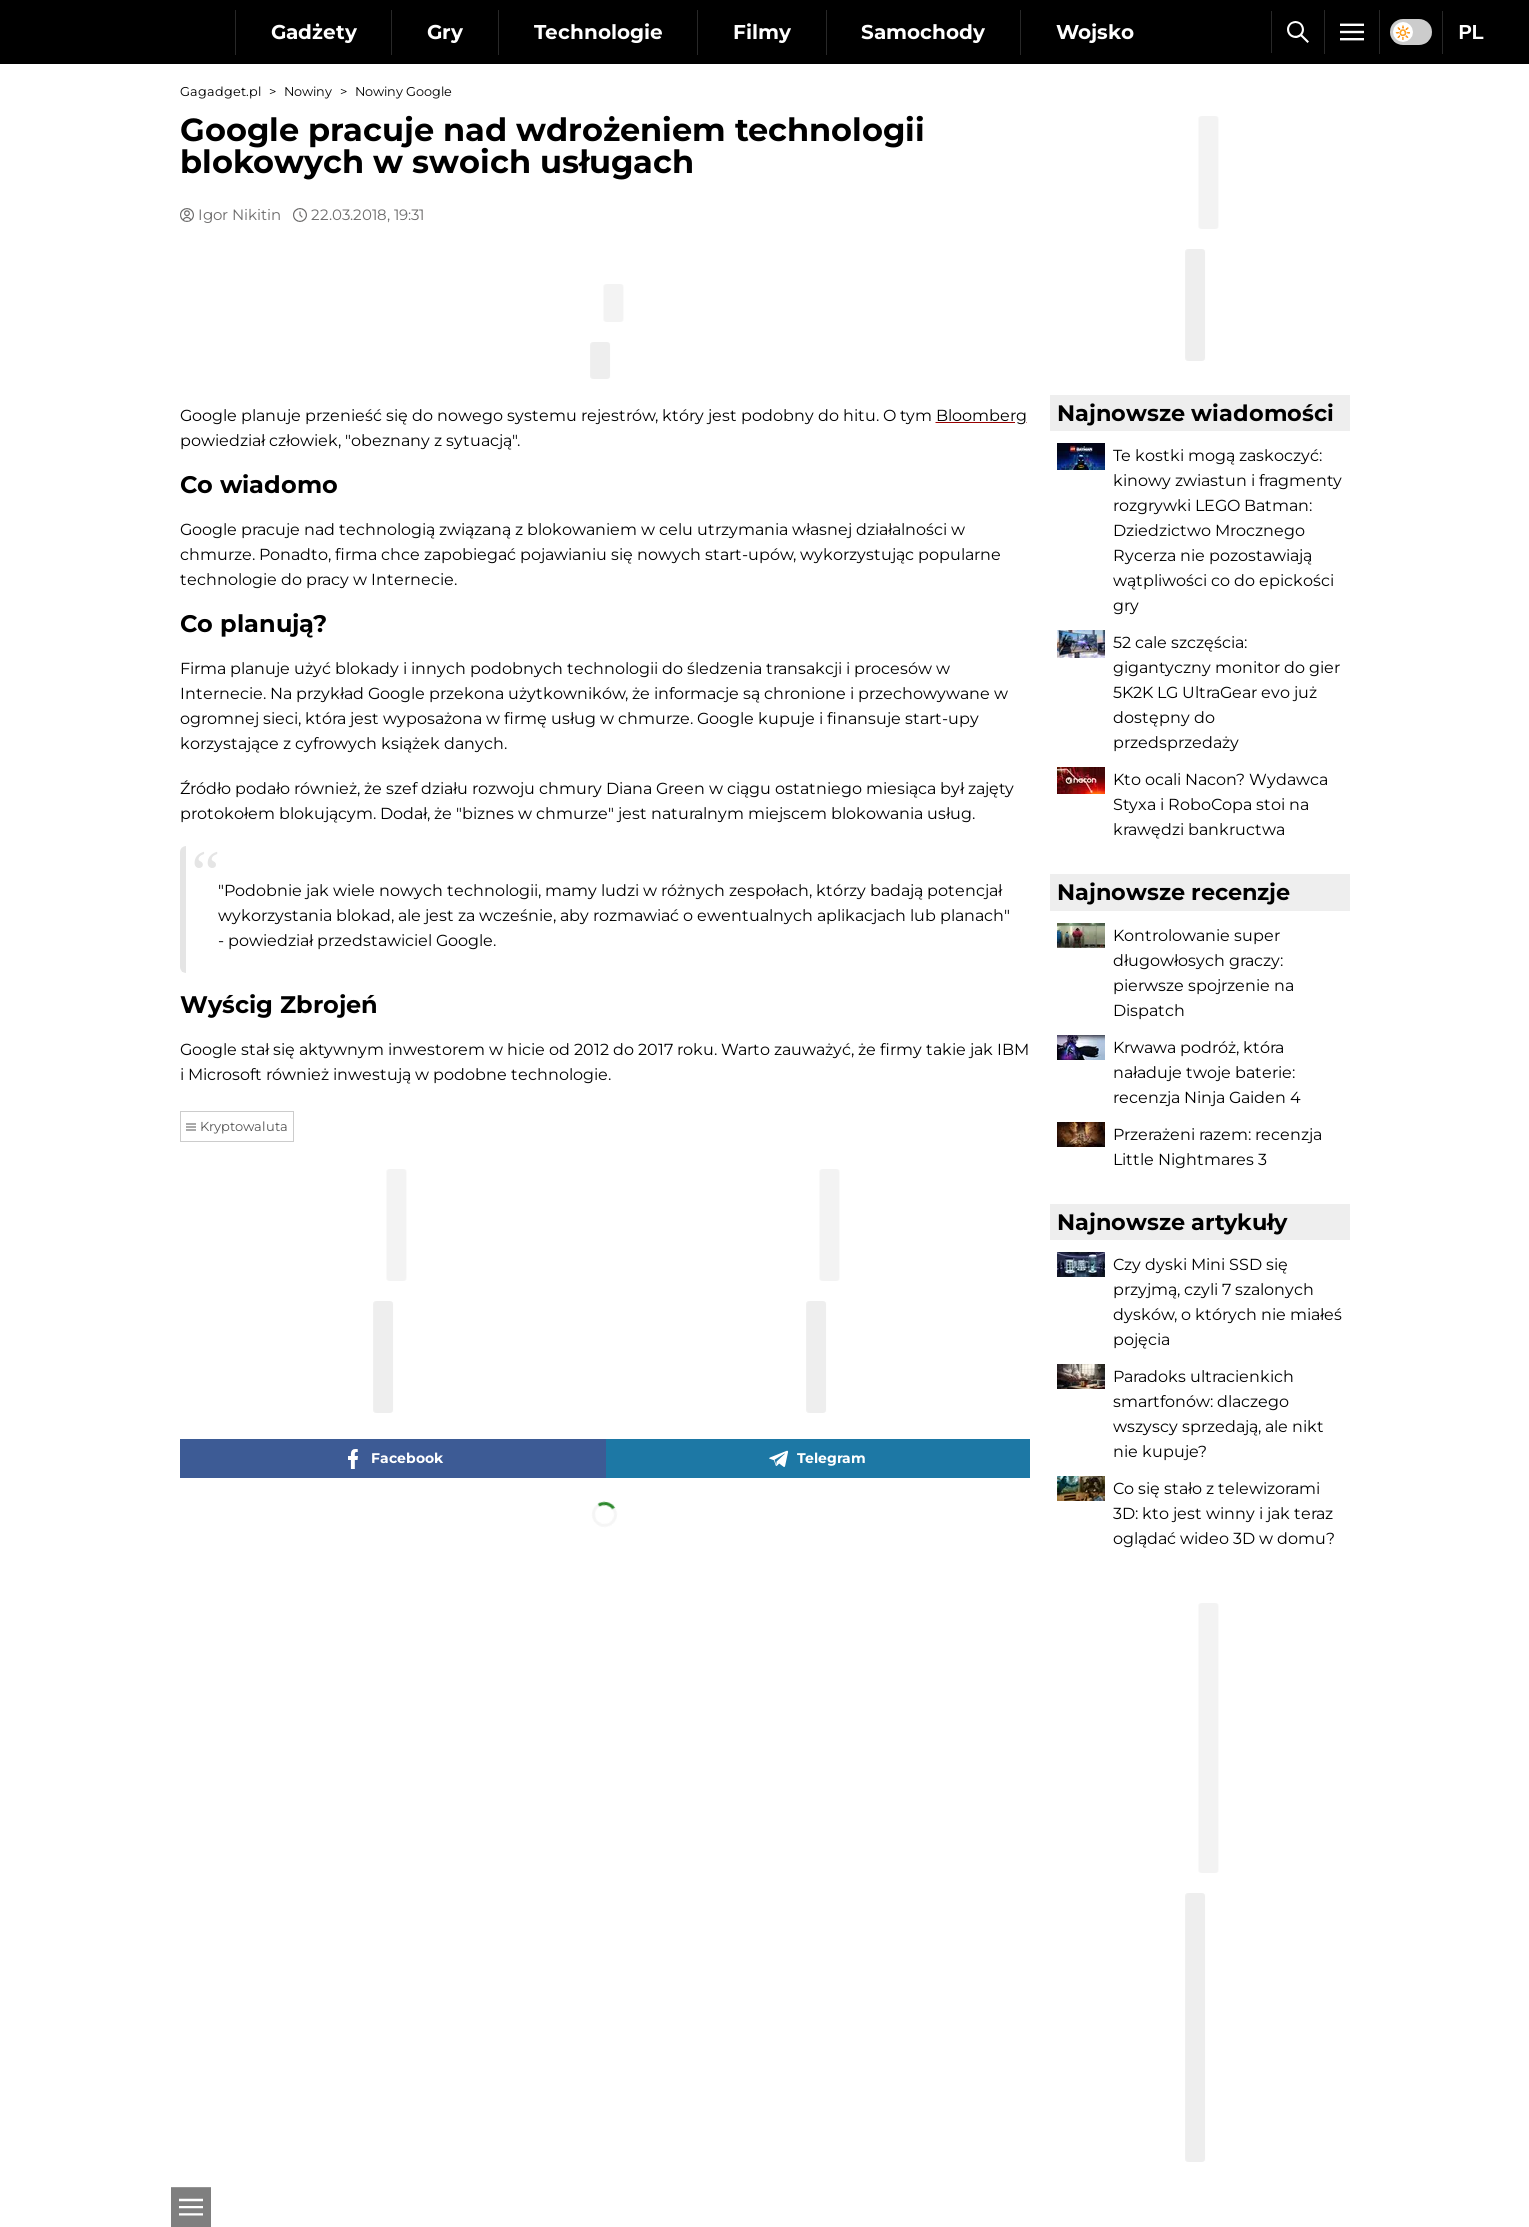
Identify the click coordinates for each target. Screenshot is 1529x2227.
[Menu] (1352, 32)
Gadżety (314, 32)
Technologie (599, 32)
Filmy (764, 32)
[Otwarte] (190, 2207)
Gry (446, 32)
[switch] (1411, 32)
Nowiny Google (403, 91)
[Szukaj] (1297, 32)
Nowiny (308, 91)
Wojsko (1098, 32)
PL (1471, 32)
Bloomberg (981, 868)
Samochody (926, 32)
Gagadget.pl (220, 91)
